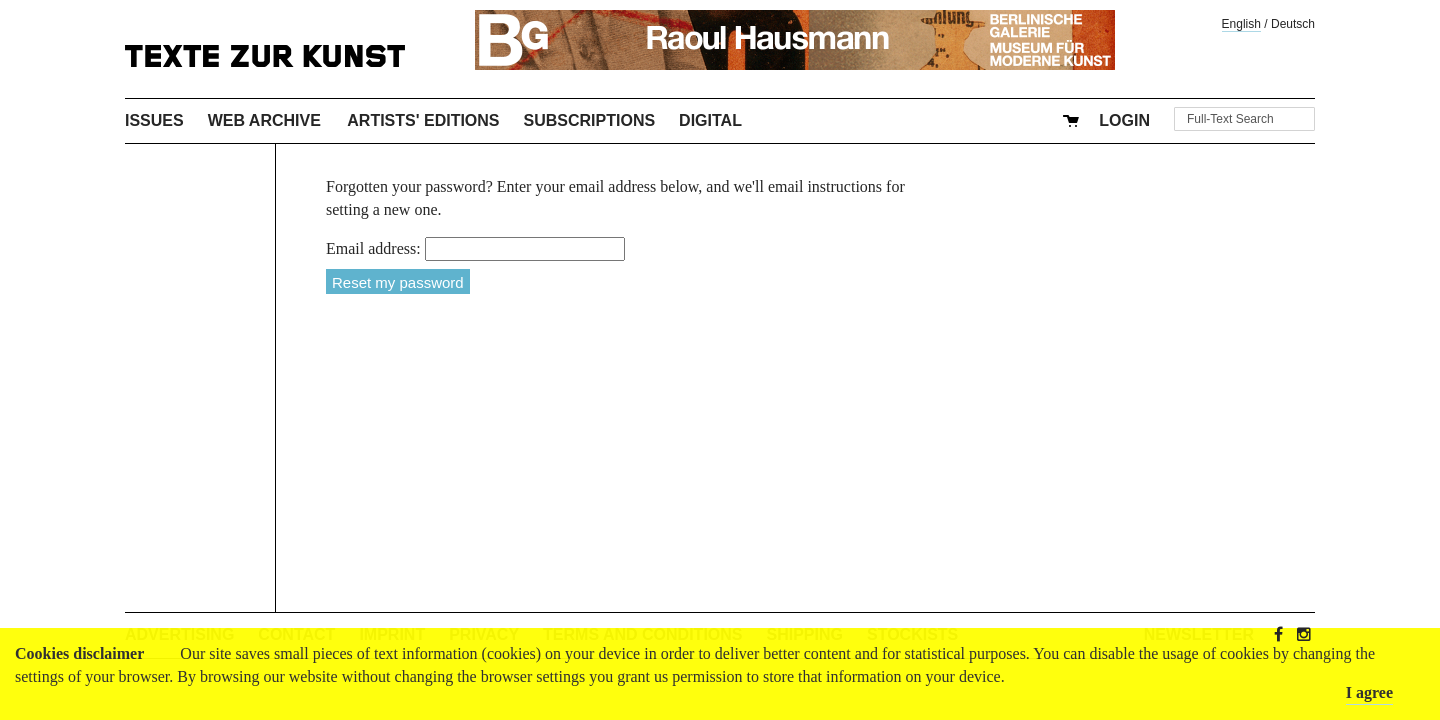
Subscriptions (590, 120)
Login (1124, 120)
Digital (710, 120)
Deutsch (1293, 24)
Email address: (373, 248)
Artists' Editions (423, 120)
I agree (1369, 692)
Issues (154, 120)
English (1241, 24)
